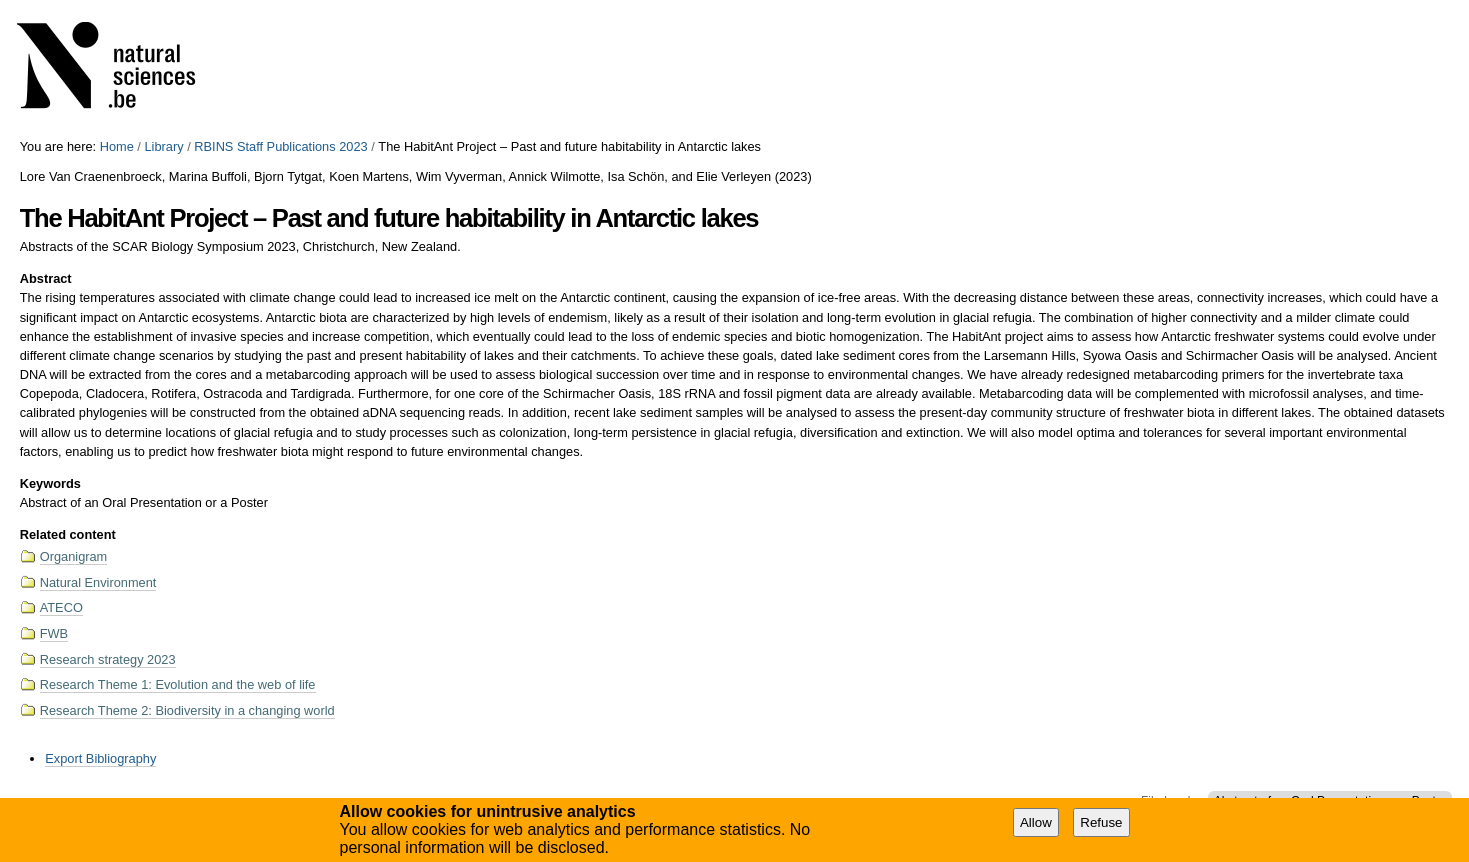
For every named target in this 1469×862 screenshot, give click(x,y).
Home (117, 146)
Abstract (46, 278)
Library (163, 146)
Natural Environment (98, 582)
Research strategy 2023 (108, 659)
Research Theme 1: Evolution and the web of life (178, 684)
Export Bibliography (100, 758)
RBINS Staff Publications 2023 (280, 146)
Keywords (50, 483)
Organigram (74, 556)
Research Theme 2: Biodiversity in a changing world (187, 710)
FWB (54, 633)
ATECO (61, 607)
